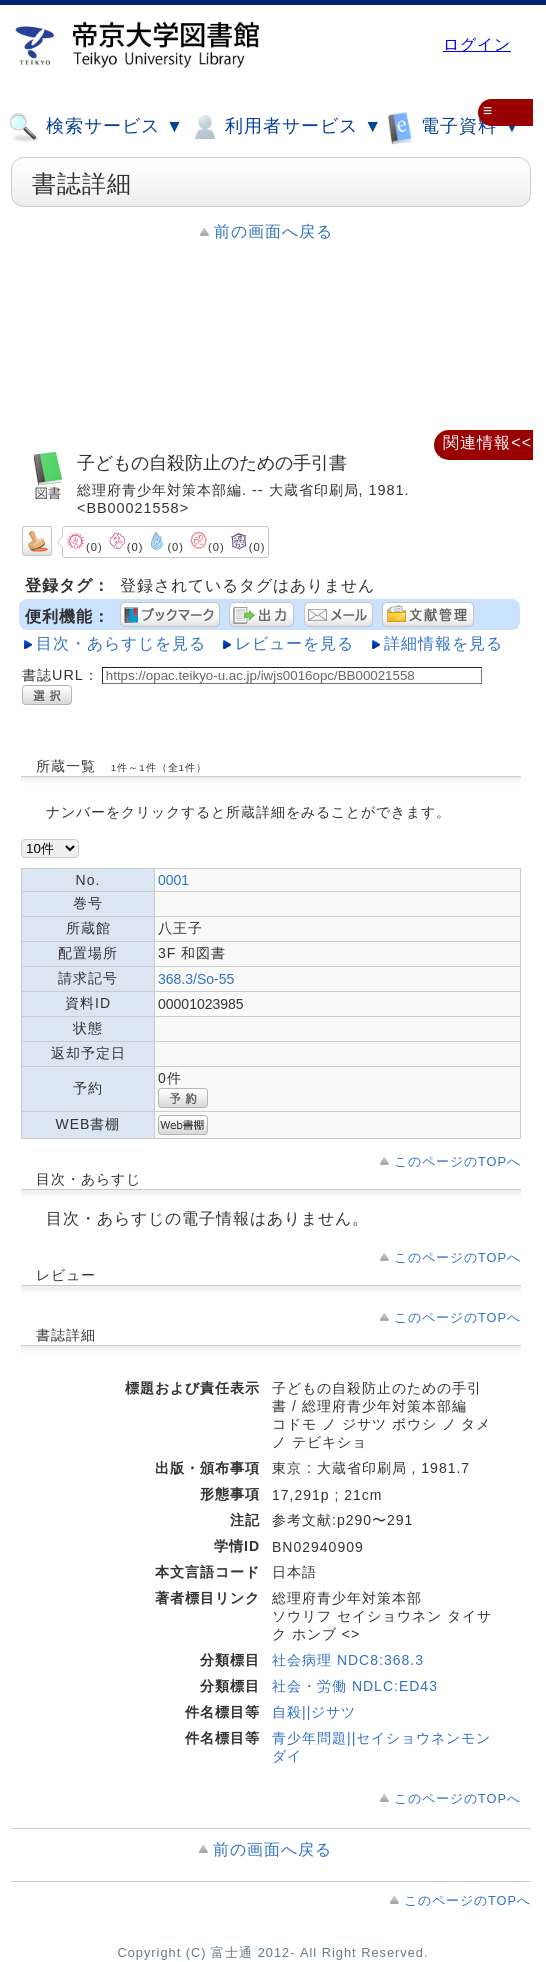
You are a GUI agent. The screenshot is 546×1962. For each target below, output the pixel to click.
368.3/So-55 (196, 979)
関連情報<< (487, 442)
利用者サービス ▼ (285, 127)
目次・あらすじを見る (121, 643)
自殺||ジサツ (314, 1712)
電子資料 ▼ (454, 126)
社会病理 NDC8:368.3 (348, 1660)
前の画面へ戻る (273, 231)
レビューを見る (294, 643)
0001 (173, 880)
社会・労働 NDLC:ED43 (355, 1686)
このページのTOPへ (457, 1161)
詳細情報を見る (443, 643)
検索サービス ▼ (96, 127)
